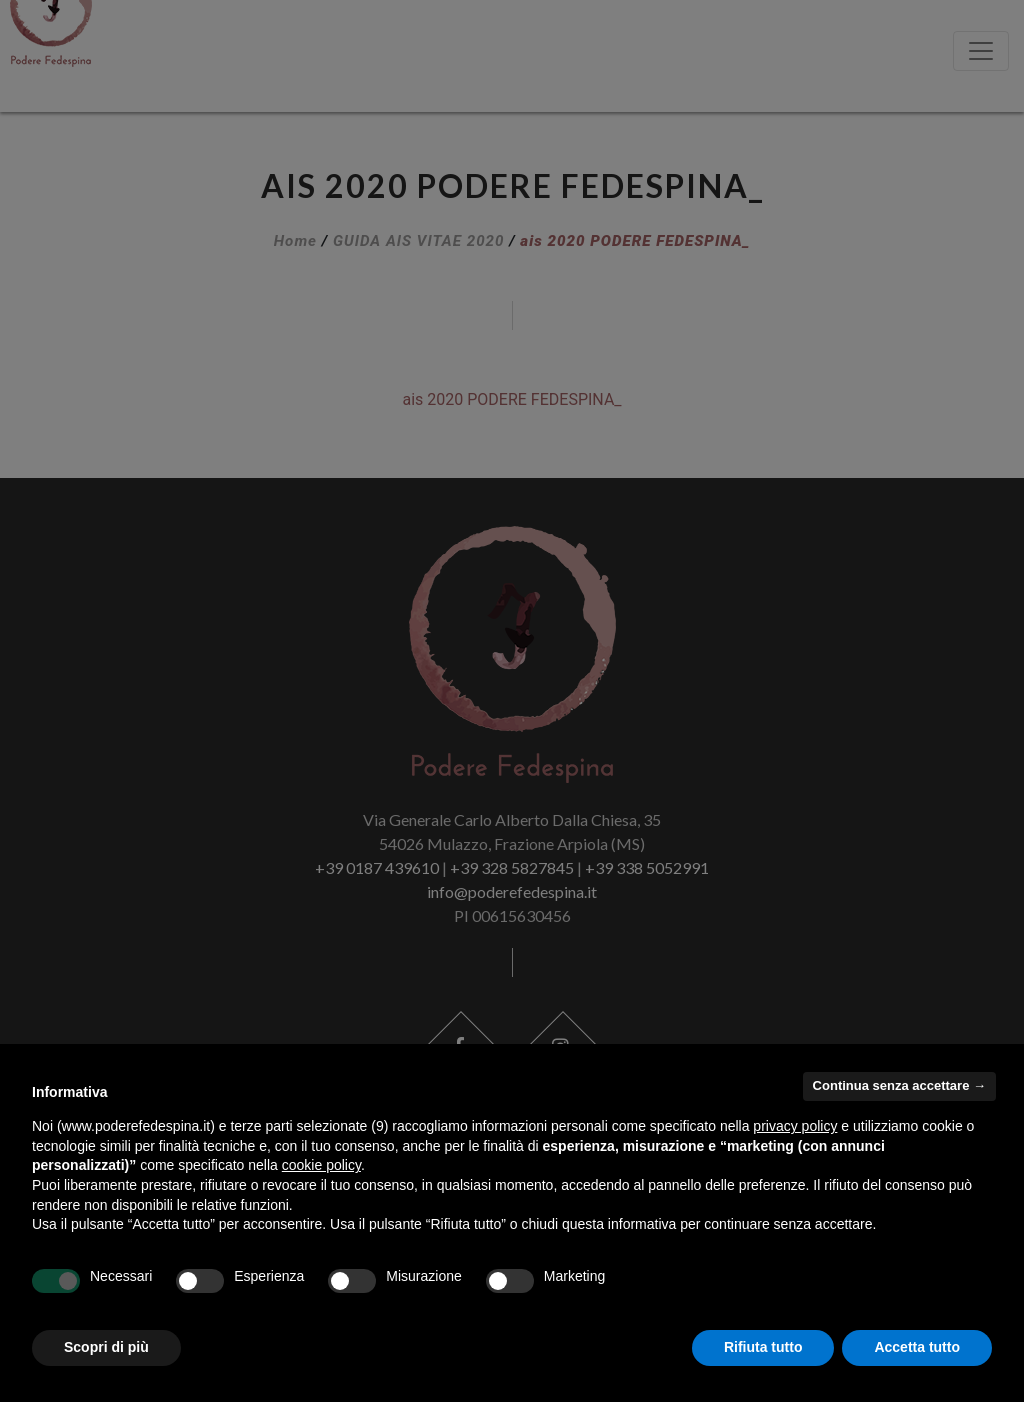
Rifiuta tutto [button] (763, 1347)
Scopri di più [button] (106, 1347)
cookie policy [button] (321, 1165)
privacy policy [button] (795, 1126)
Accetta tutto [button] (917, 1347)
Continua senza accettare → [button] (899, 1085)
